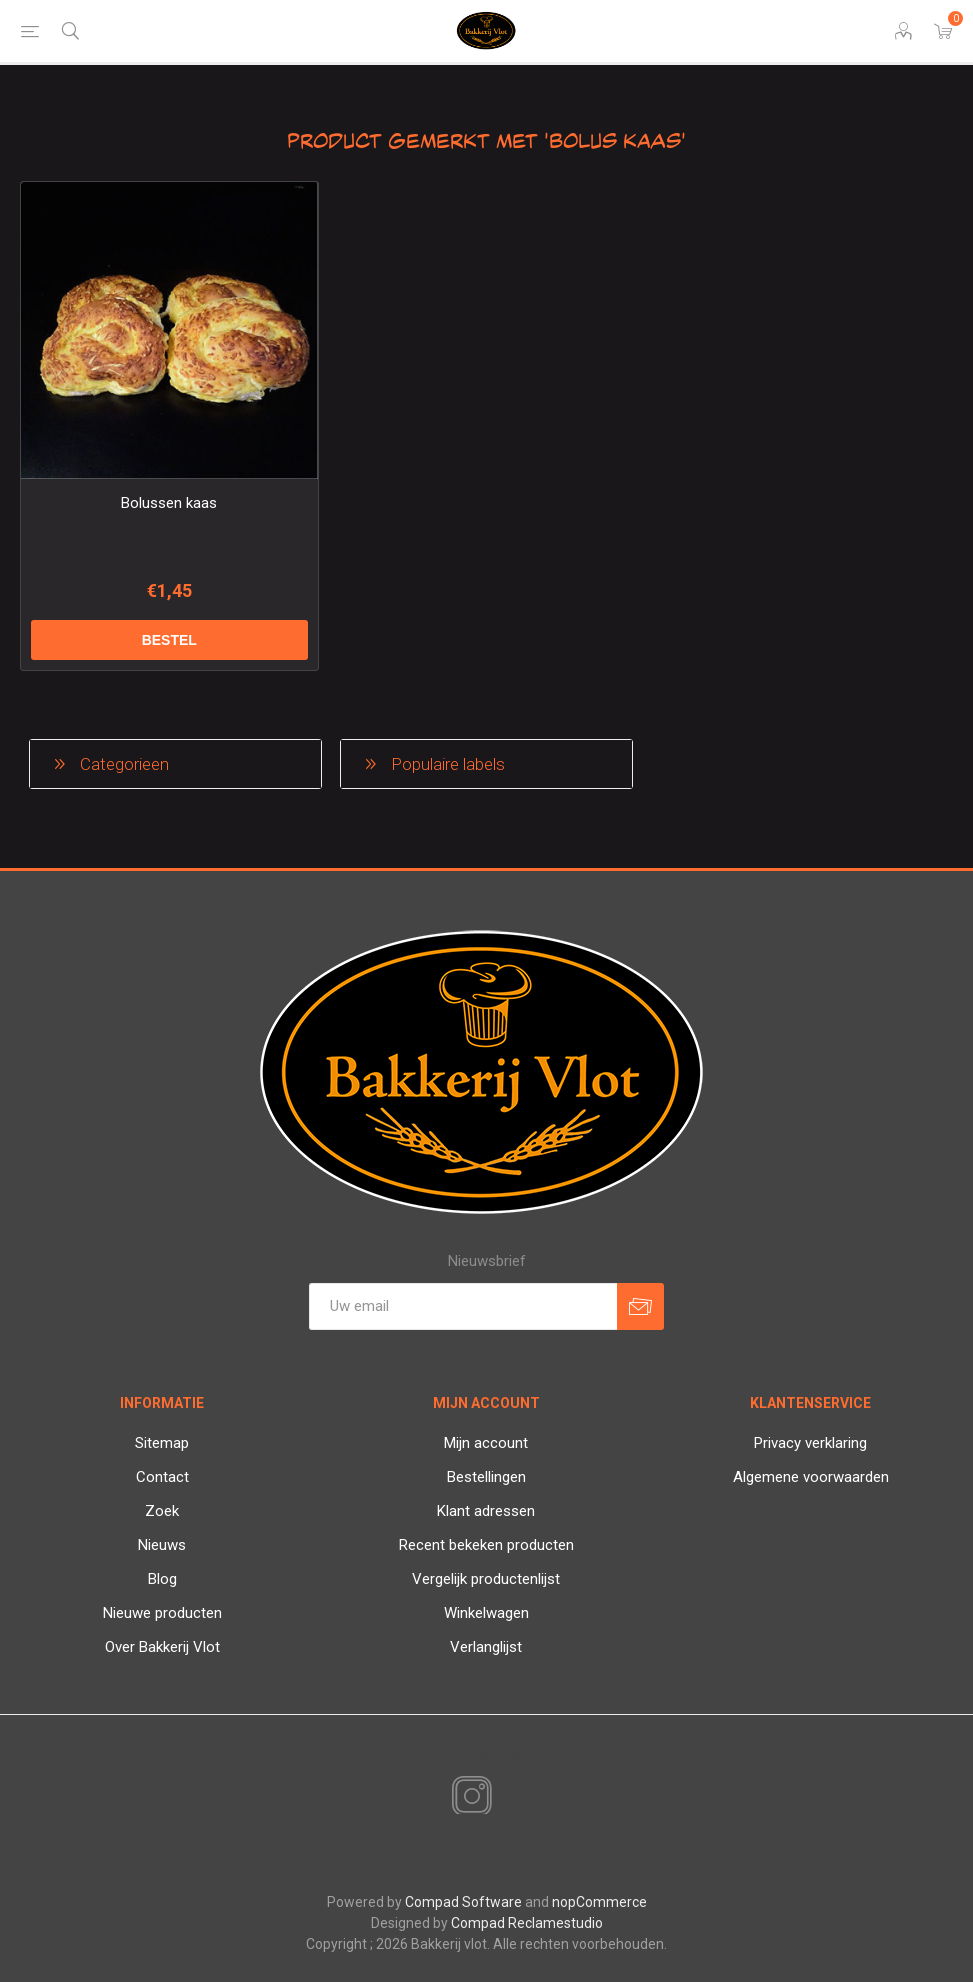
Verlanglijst (486, 1647)
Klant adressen (486, 1511)
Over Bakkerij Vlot (162, 1647)
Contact (162, 1477)
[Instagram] (468, 1797)
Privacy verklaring (810, 1443)
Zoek (162, 1511)
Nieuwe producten (162, 1613)
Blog (162, 1579)
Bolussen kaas (169, 503)
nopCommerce (599, 1902)
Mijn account (486, 1443)
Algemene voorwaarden (811, 1477)
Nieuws (162, 1545)
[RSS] (506, 1798)
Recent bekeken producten (486, 1545)
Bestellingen (486, 1477)
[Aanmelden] (463, 1306)
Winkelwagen (486, 1613)
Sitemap (162, 1443)
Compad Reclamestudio (527, 1923)
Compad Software (463, 1902)
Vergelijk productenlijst (486, 1579)
